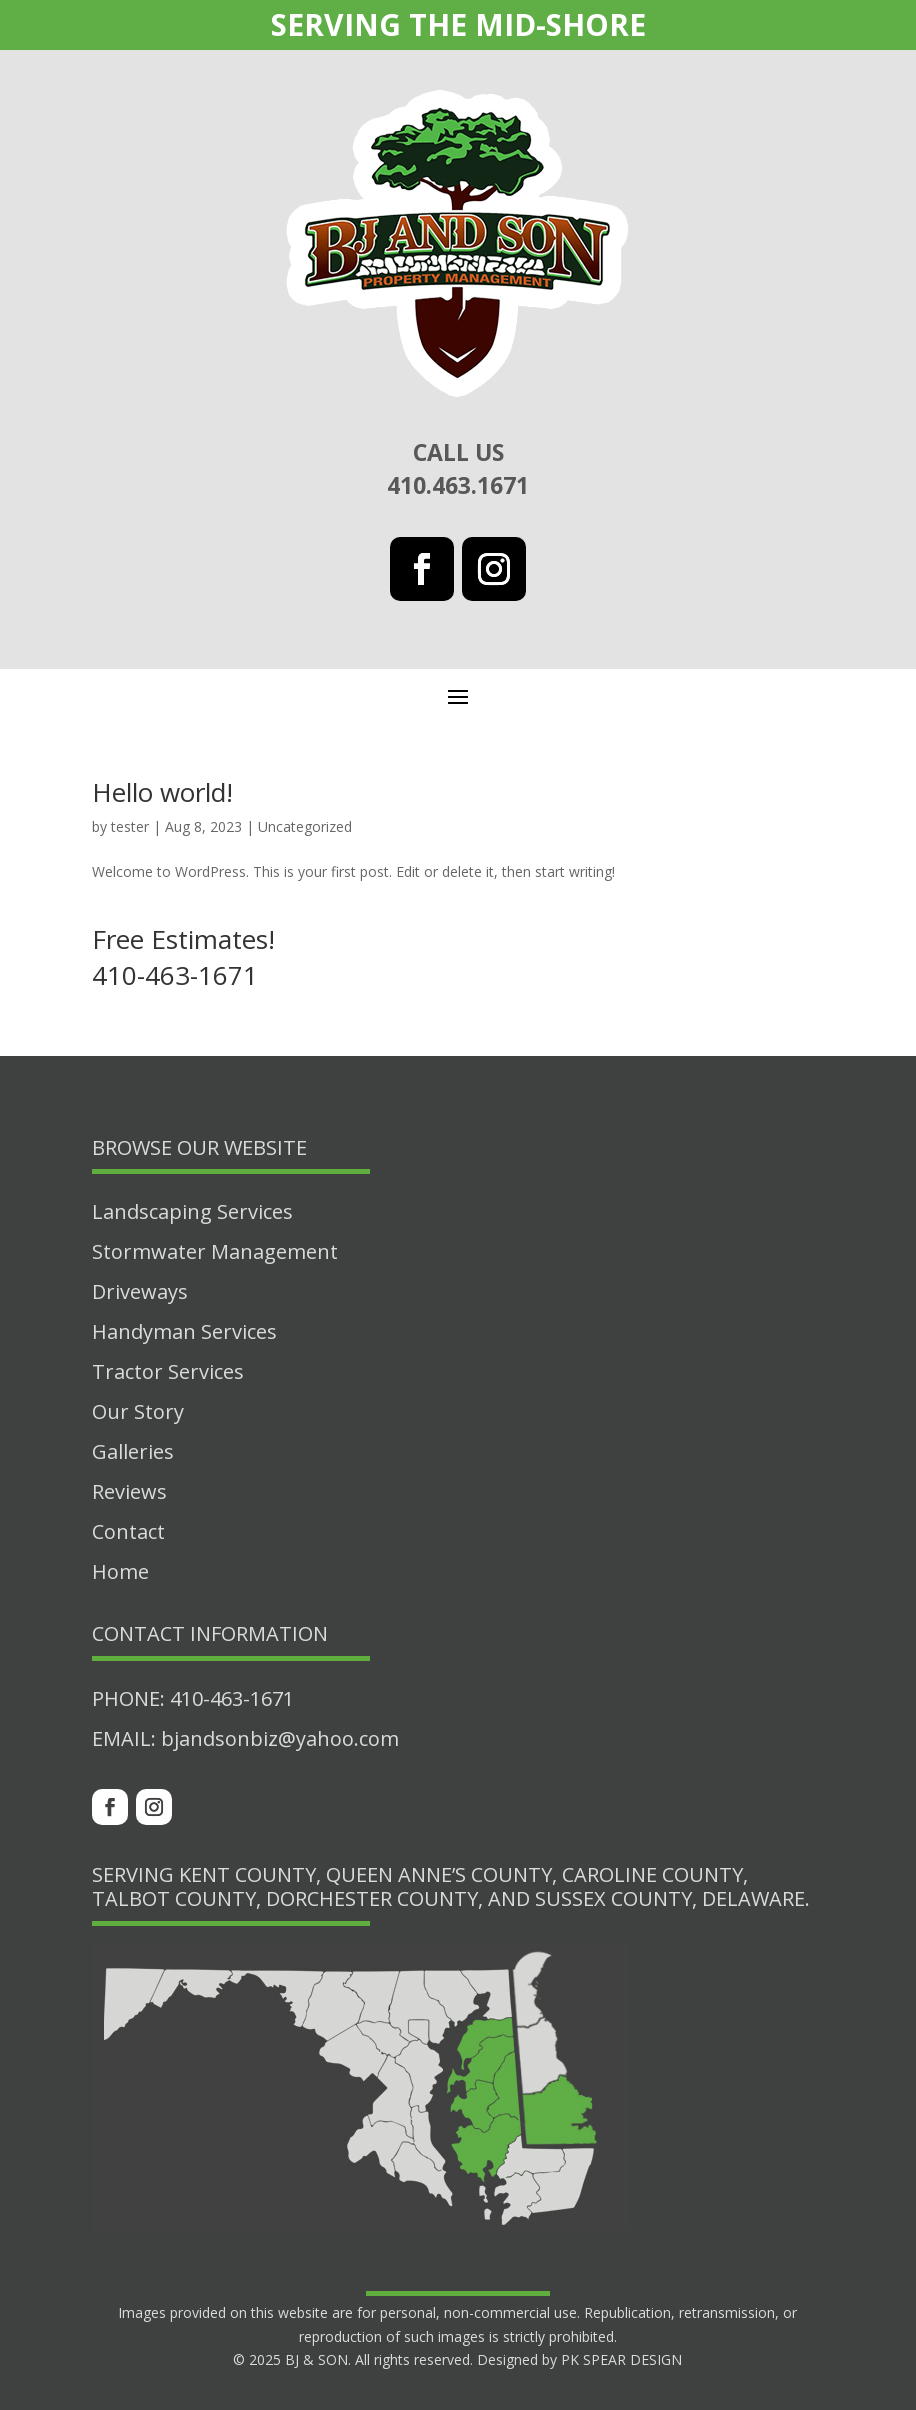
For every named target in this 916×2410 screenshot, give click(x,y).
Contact (128, 1531)
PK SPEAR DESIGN (621, 2359)
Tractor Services (168, 1371)
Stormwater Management (215, 1251)
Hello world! (162, 792)
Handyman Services (184, 1331)
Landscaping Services (192, 1211)
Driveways (140, 1291)
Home (120, 1571)
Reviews (129, 1491)
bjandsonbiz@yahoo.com (280, 1738)
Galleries (133, 1451)
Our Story (138, 1411)
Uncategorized (305, 826)
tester (130, 826)
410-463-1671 (232, 1698)
